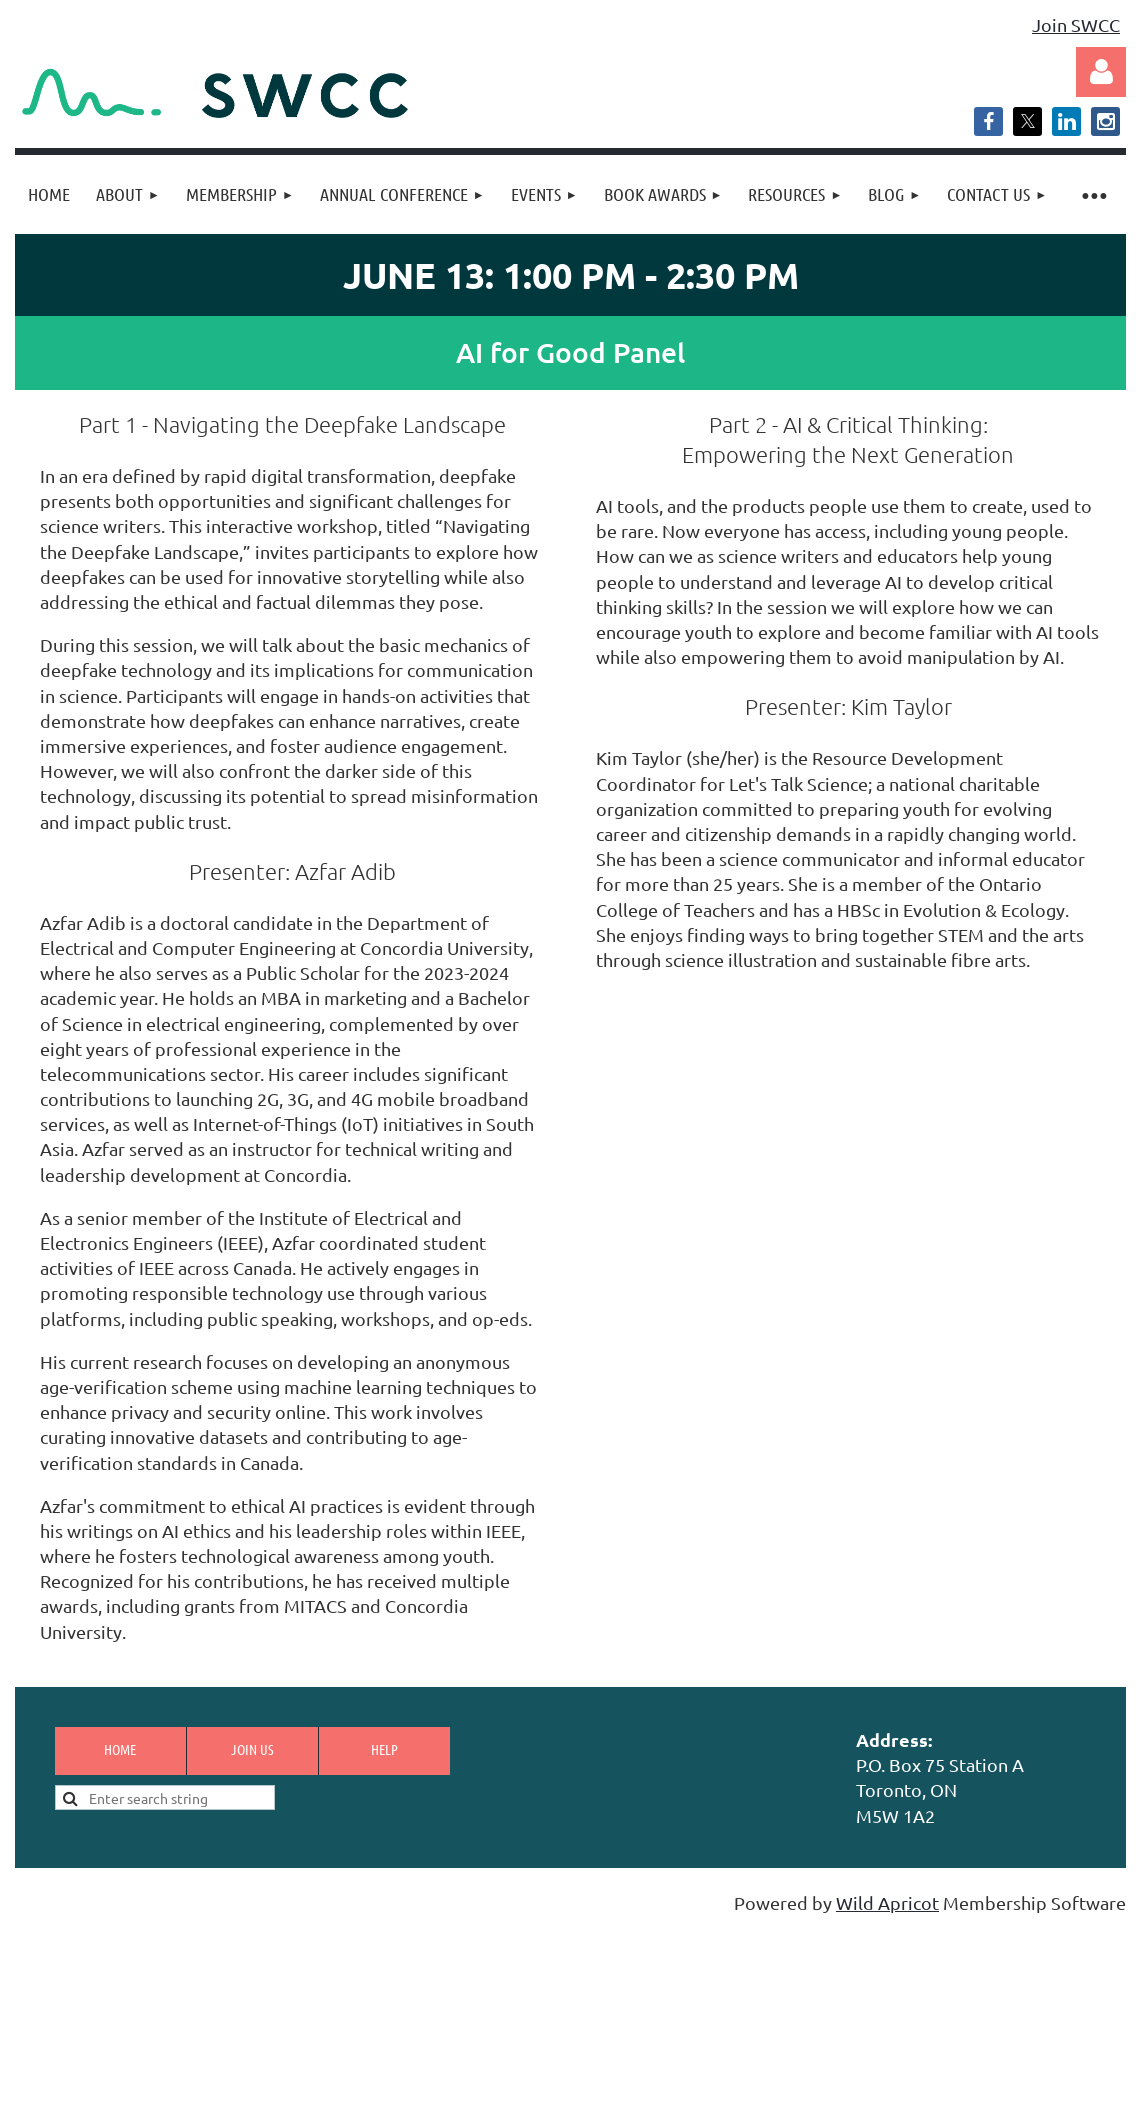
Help (384, 1749)
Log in (1101, 72)
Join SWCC (1076, 24)
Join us (252, 1749)
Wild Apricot (887, 1902)
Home (120, 1749)
